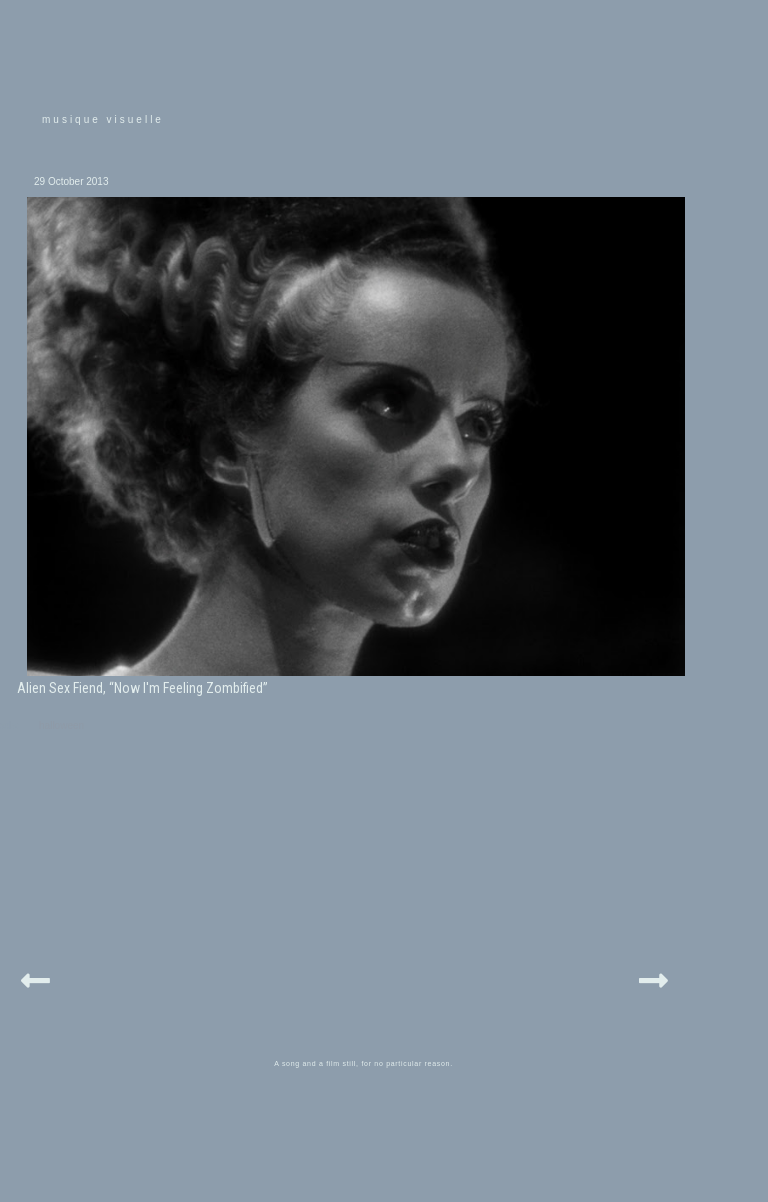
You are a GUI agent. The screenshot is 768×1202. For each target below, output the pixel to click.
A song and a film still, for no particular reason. (363, 1063)
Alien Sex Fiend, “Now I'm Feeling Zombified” (142, 688)
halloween (61, 725)
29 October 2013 (71, 181)
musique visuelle (103, 119)
